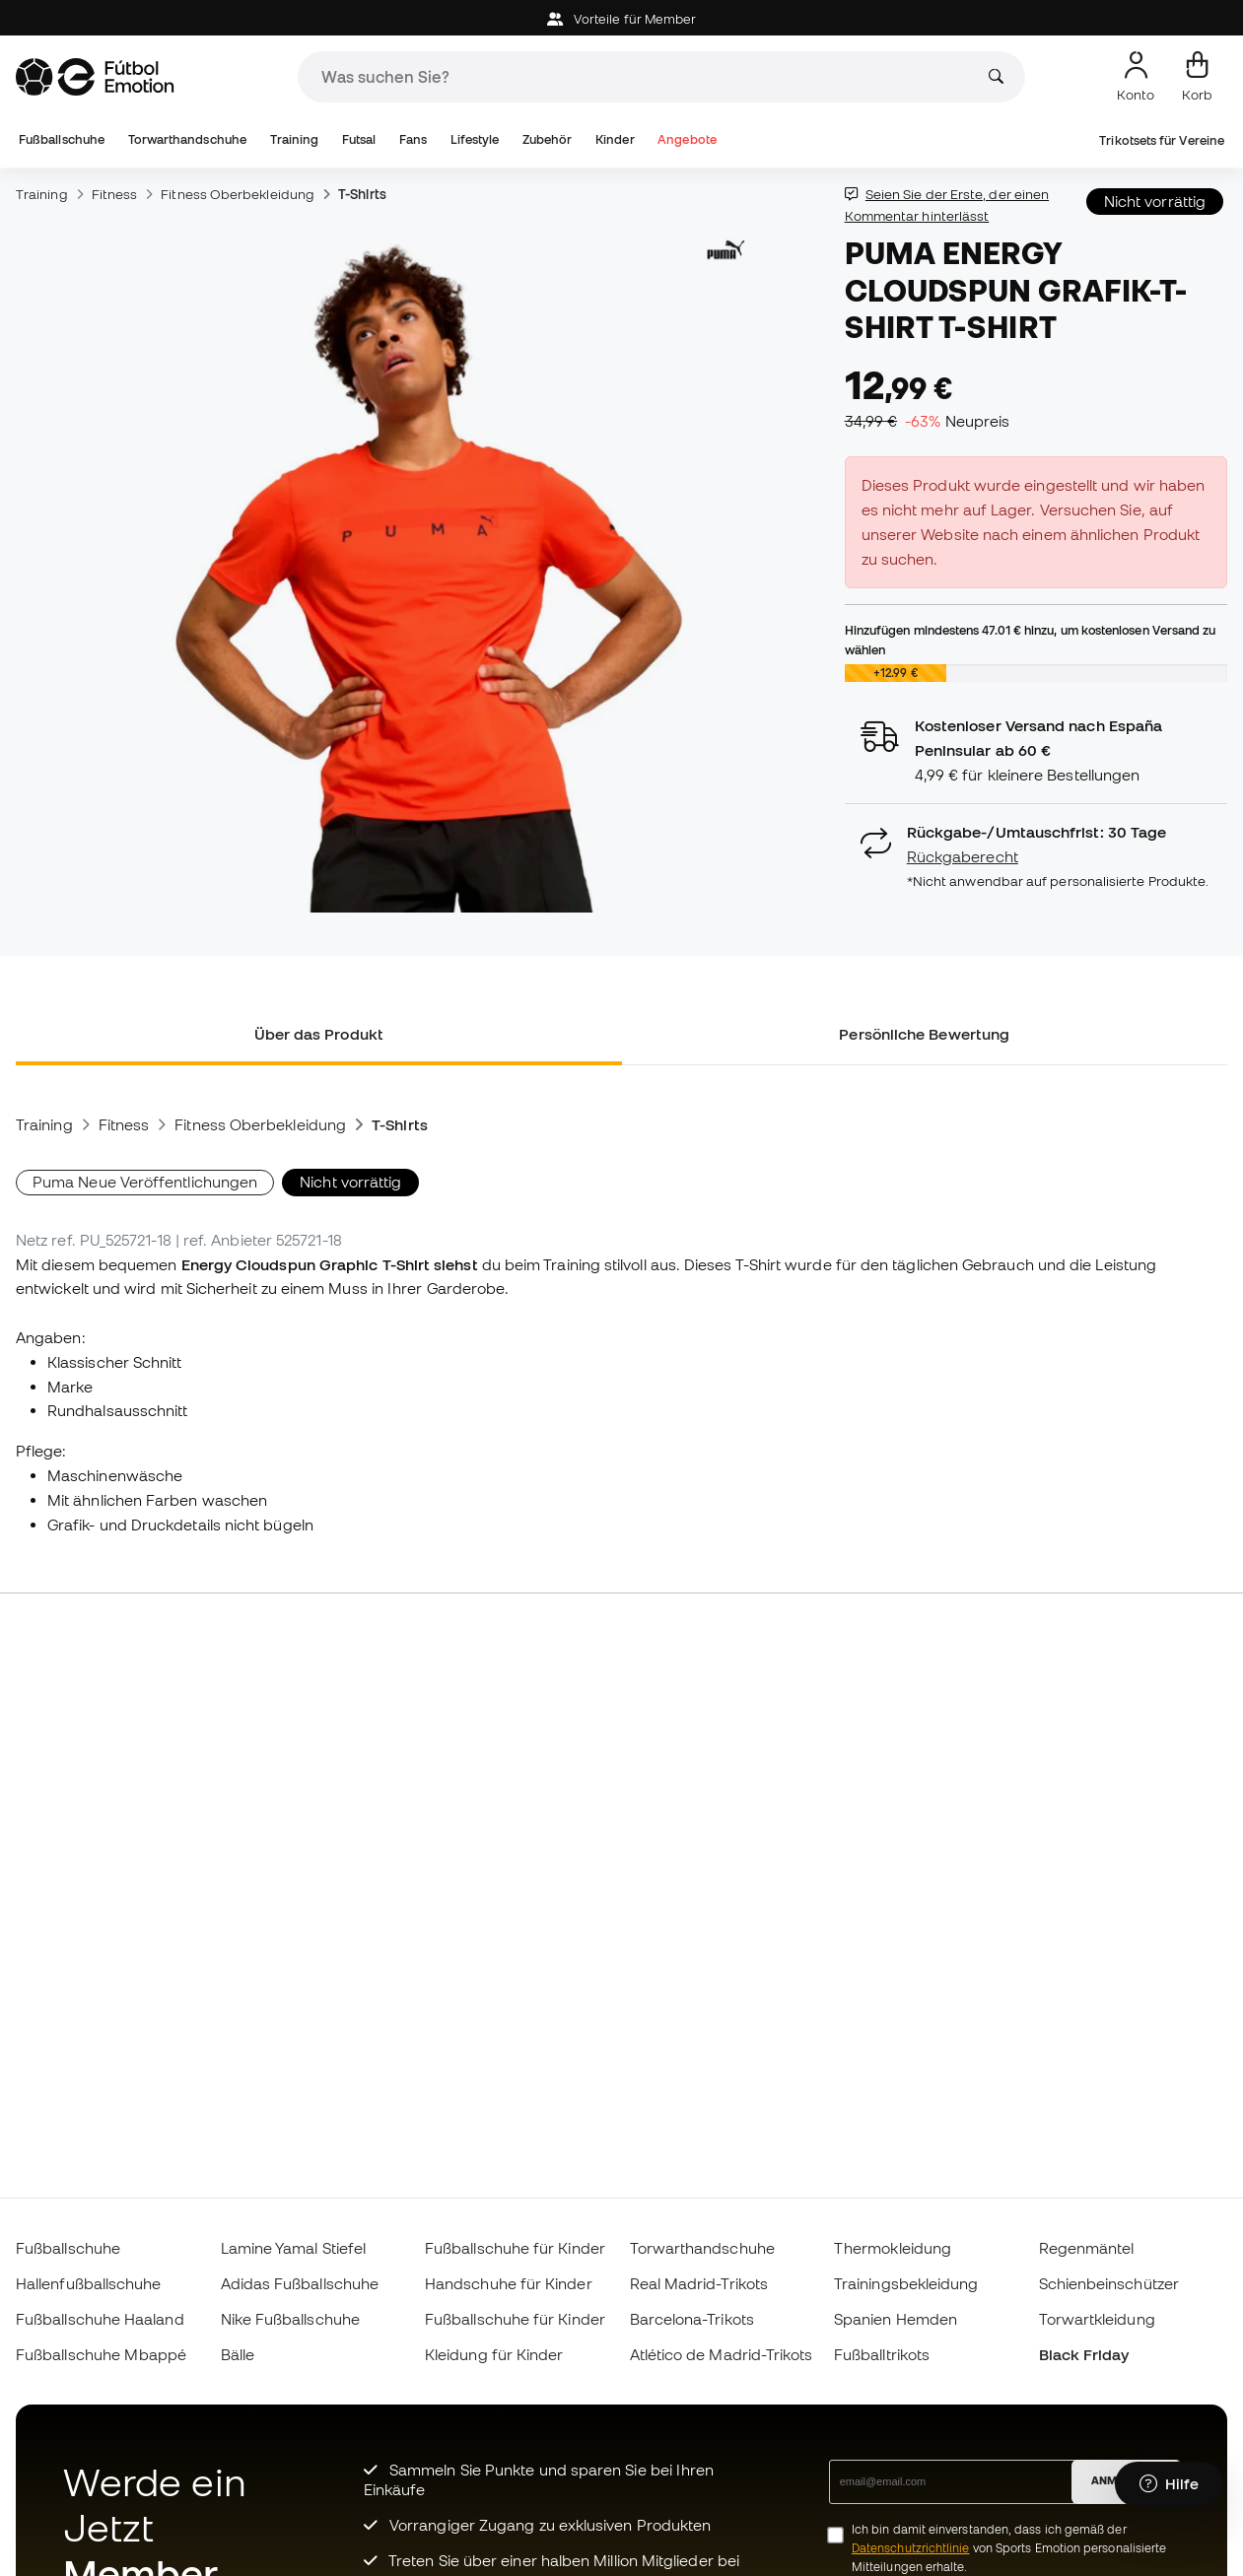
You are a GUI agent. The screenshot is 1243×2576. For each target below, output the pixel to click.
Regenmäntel (1087, 2248)
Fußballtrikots (882, 2354)
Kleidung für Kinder (494, 2354)
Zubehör (547, 139)
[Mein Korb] (1197, 76)
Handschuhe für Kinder (508, 2283)
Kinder (614, 139)
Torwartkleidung (1097, 2319)
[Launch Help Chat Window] (1169, 2484)
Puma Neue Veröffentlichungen (145, 1181)
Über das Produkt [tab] (318, 1034)
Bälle (237, 2354)
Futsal (359, 139)
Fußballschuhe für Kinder (515, 2248)
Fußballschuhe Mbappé (101, 2354)
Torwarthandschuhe (187, 139)
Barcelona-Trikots (692, 2319)
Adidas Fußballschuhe (300, 2283)
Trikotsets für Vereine (1161, 140)
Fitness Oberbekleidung (237, 194)
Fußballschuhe (61, 139)
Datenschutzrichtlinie (911, 2548)
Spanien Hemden (895, 2319)
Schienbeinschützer (1109, 2283)
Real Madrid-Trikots (699, 2283)
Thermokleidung (892, 2248)
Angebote (687, 139)
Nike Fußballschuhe (290, 2319)
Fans (413, 139)
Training (294, 139)
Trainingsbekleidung (906, 2283)
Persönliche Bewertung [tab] (924, 1034)
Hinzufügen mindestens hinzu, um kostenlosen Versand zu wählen (1030, 639)
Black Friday (1084, 2354)
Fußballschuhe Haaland (100, 2319)
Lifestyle (475, 139)
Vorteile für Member (622, 19)
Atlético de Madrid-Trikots (721, 2354)
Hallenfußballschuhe (88, 2283)
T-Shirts (362, 194)
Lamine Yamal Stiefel (294, 2248)
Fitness (115, 194)
